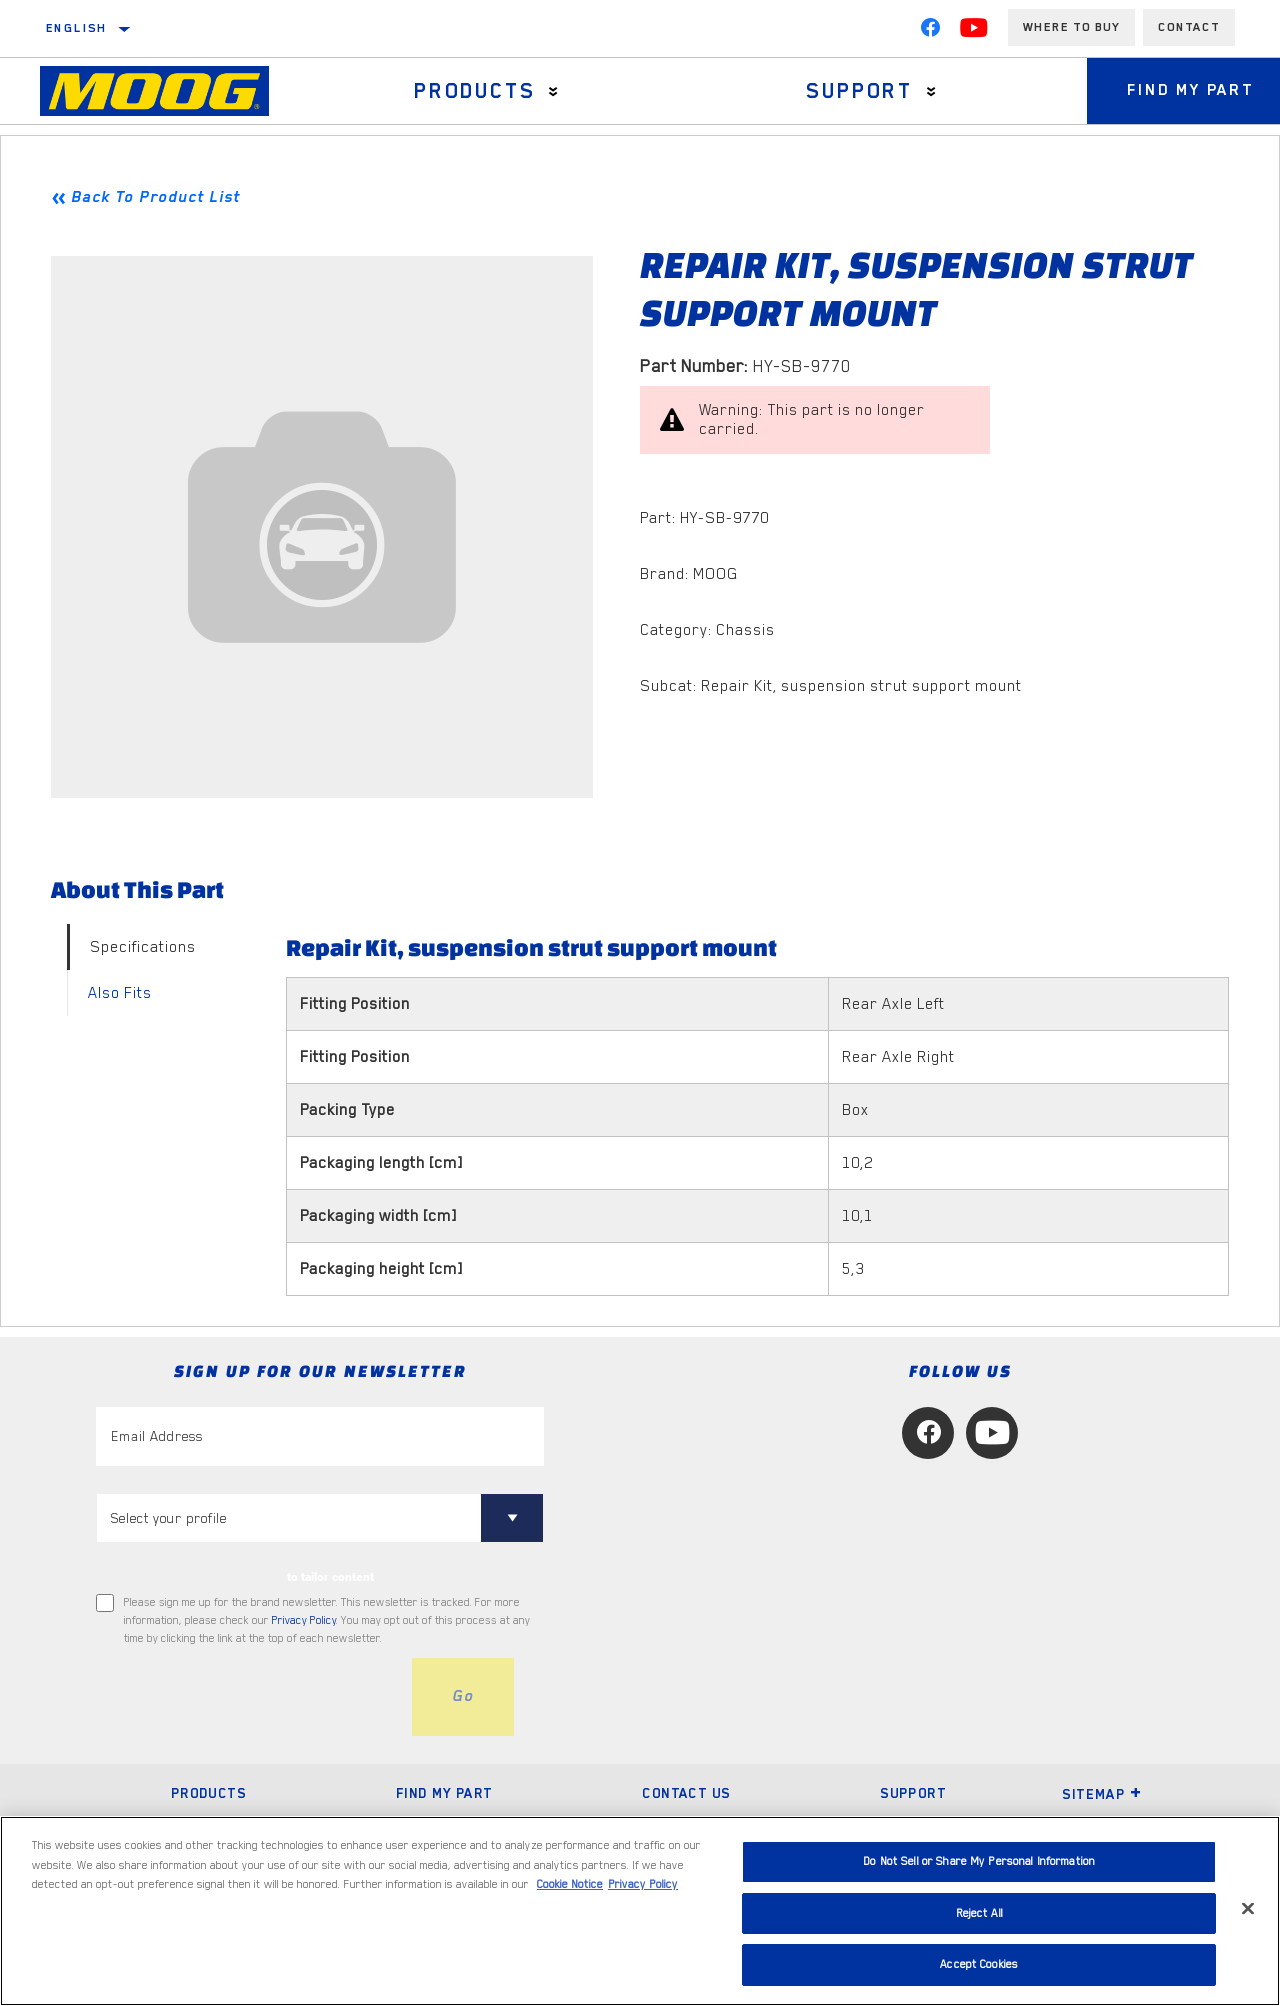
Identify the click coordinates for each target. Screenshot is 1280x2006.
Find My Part (444, 1793)
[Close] (1248, 1909)
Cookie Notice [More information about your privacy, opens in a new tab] (570, 1884)
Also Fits (120, 993)
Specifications (143, 947)
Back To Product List (155, 197)
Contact (1189, 27)
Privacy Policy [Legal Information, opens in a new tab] (643, 1884)
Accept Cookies (979, 1964)
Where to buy (1071, 27)
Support (859, 91)
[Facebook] (930, 32)
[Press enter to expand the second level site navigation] (553, 91)
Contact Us (686, 1793)
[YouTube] (974, 32)
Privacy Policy (304, 1620)
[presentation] (248, 1697)
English (77, 28)
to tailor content (330, 1577)
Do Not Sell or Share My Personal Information (979, 1861)
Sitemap (1102, 1794)
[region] (640, 1911)
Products (474, 91)
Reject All (979, 1913)
